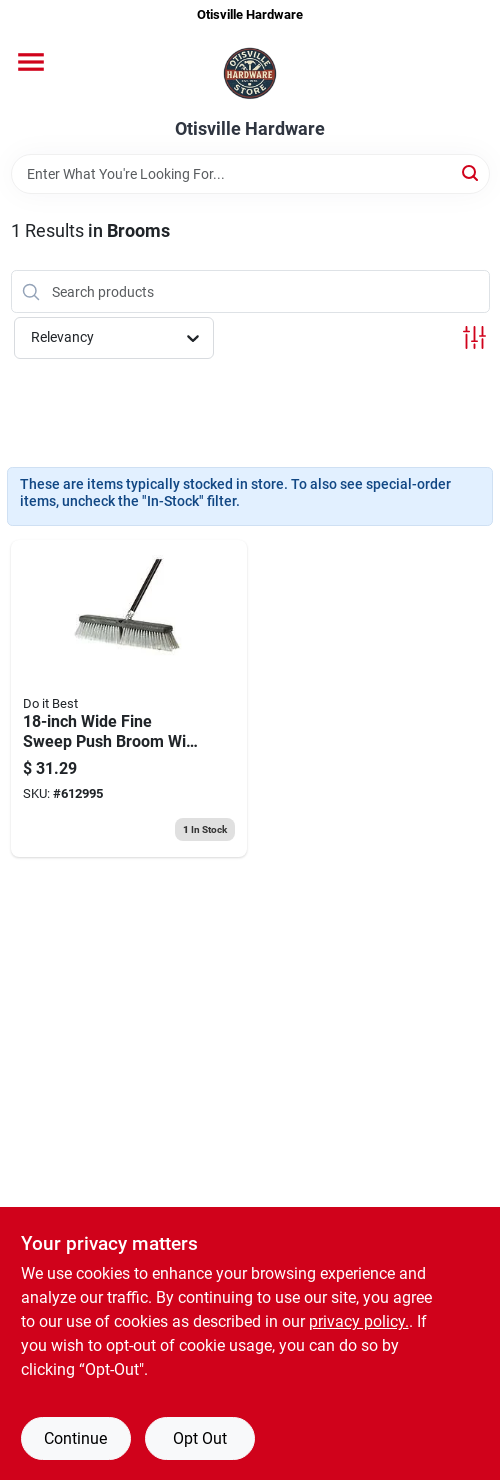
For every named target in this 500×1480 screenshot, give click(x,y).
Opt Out (200, 1438)
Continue (75, 1438)
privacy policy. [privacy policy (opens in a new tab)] (359, 1321)
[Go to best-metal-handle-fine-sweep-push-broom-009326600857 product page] (129, 698)
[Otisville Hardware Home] (250, 75)
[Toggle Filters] (474, 337)
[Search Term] (250, 174)
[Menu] (31, 62)
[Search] (471, 172)
